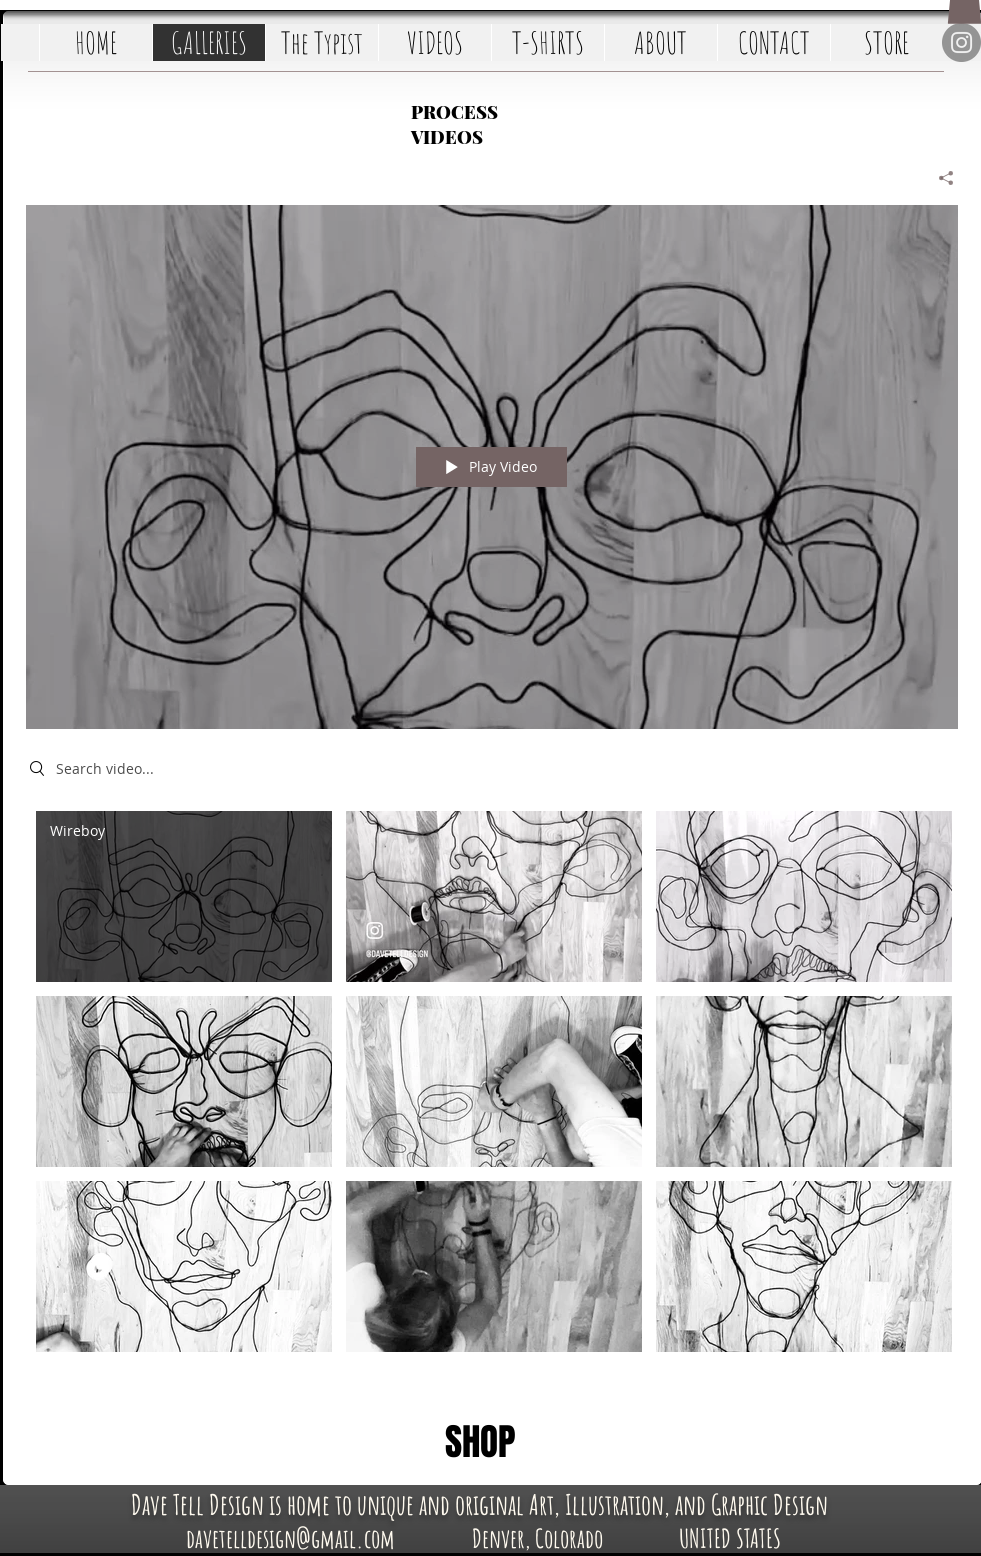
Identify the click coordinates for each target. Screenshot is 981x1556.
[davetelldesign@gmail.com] (290, 1537)
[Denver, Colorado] (537, 1537)
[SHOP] (480, 1443)
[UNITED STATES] (730, 1537)
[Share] (938, 178)
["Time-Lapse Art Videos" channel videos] (492, 1091)
